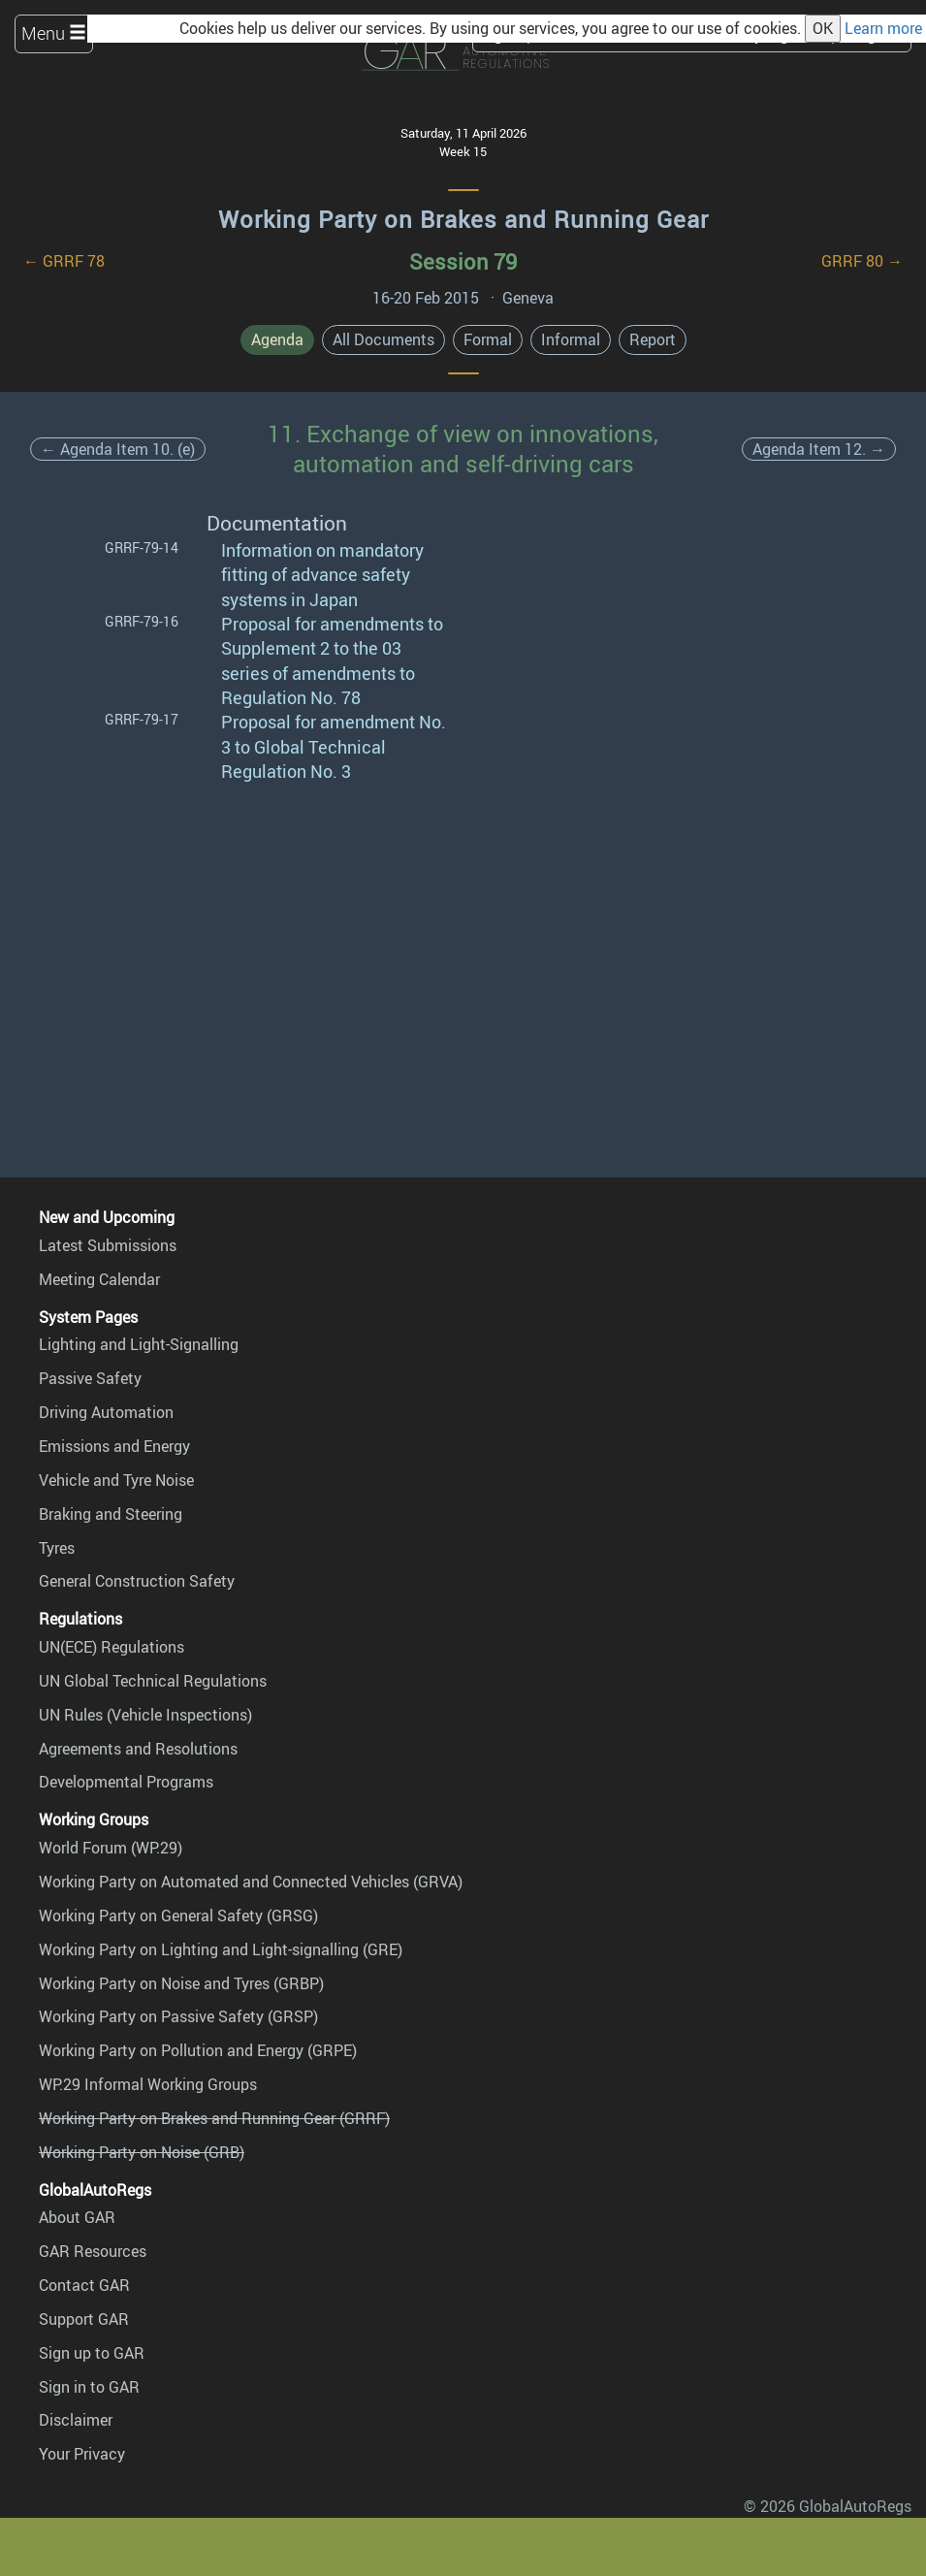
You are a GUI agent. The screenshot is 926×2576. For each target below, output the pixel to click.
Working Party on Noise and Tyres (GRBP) (181, 1983)
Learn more (883, 28)
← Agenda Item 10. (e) (118, 449)
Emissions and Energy (114, 1446)
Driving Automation (106, 1412)
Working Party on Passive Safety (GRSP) (178, 2016)
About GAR (77, 2217)
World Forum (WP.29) (110, 1847)
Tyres (57, 1548)
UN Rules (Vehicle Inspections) (145, 1714)
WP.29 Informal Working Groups (148, 2084)
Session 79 (463, 261)
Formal (487, 339)
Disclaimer (75, 2420)
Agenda (277, 339)
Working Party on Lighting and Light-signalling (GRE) (220, 1949)
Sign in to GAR (89, 2387)
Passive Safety (90, 1378)
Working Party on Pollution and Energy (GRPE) (198, 2050)
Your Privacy (82, 2453)
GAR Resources (92, 2251)
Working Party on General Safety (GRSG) (178, 1915)
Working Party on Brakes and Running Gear (463, 219)
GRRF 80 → (862, 261)
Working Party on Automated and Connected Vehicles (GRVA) (251, 1881)
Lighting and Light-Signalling (139, 1344)
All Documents (383, 339)
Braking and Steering (110, 1514)
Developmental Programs (126, 1781)
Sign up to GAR (91, 2353)
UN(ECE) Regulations (111, 1647)
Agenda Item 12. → (818, 449)
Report (652, 339)
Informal (570, 339)
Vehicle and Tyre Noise (116, 1480)
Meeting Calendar (99, 1279)
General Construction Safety (137, 1581)
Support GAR (84, 2319)
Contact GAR (84, 2285)
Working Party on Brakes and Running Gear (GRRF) (214, 2118)
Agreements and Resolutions (138, 1748)
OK (823, 28)
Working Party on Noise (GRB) (141, 2152)
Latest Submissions (107, 1245)
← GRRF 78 (64, 261)
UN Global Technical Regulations (153, 1680)
